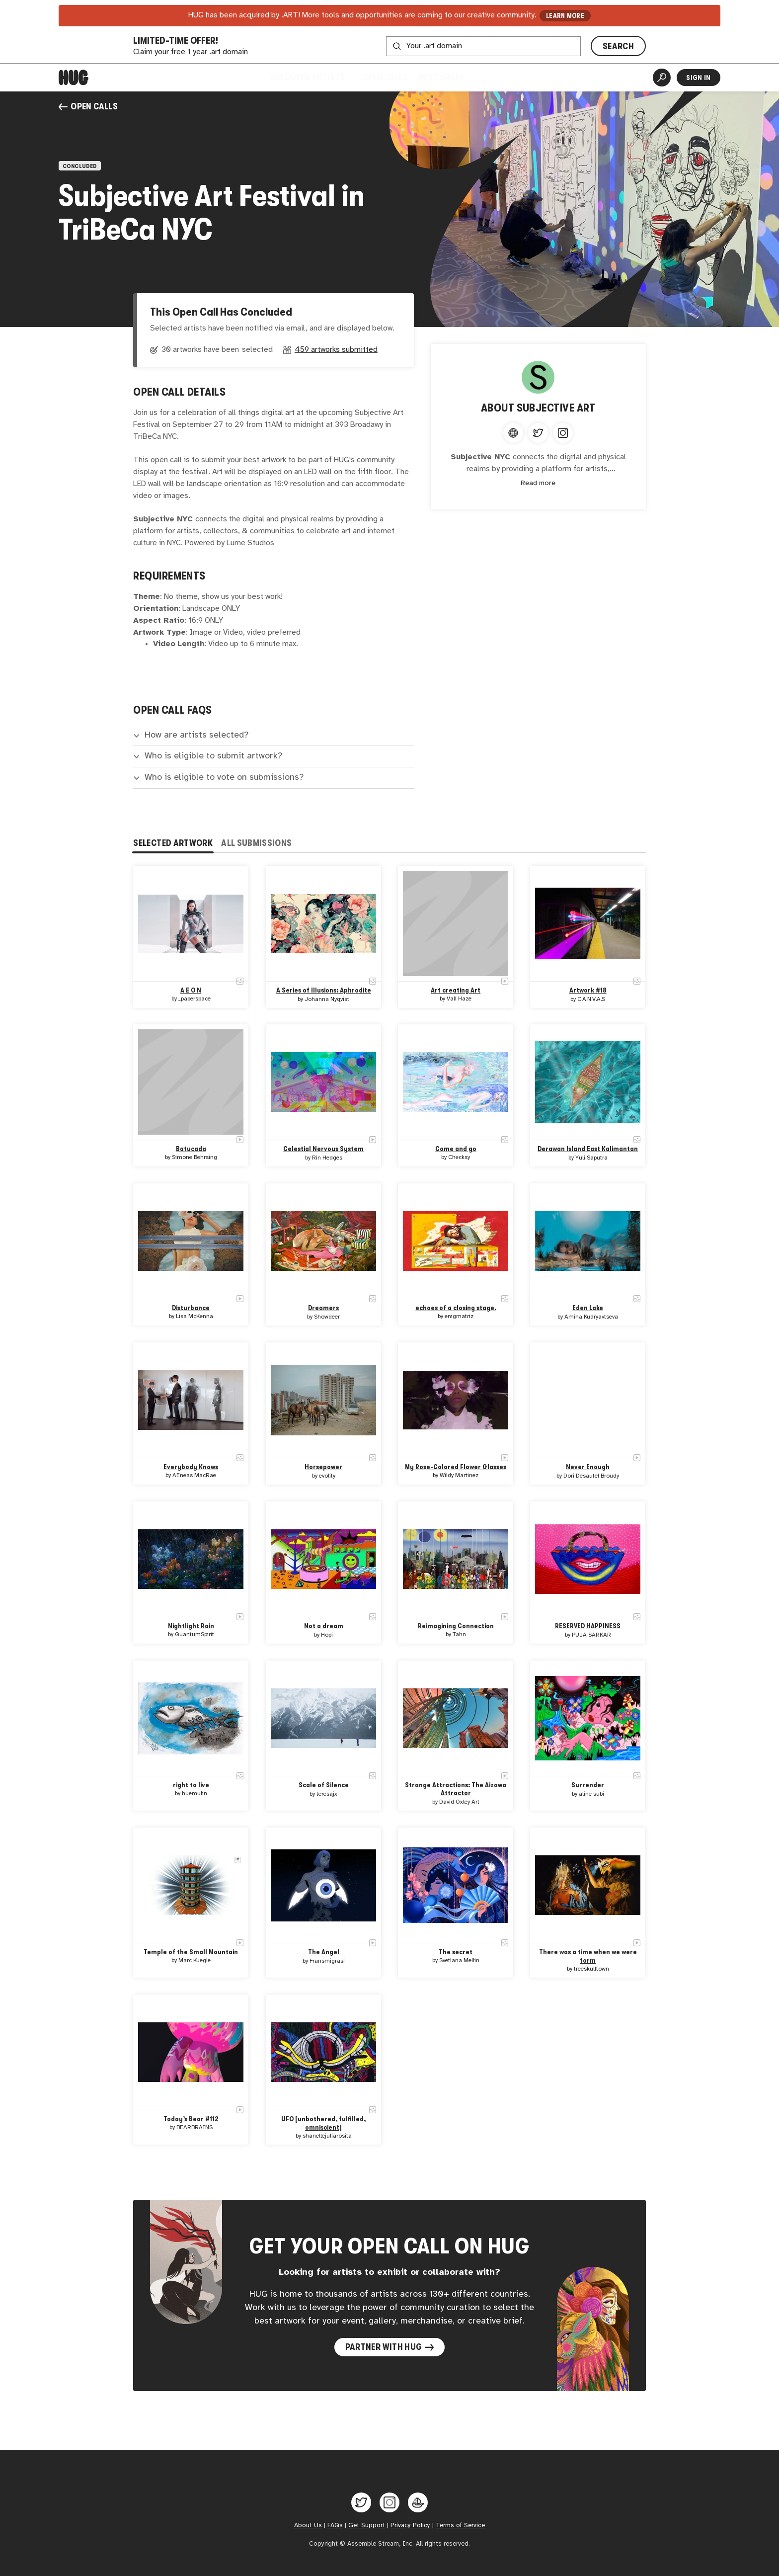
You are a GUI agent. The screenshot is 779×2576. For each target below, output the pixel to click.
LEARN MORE (565, 15)
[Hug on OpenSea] (418, 2502)
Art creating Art (455, 990)
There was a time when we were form (588, 1956)
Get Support (366, 2525)
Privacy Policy (410, 2525)
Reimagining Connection (456, 1626)
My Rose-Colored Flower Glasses (455, 1467)
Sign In (698, 78)
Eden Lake (587, 1308)
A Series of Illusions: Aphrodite (323, 990)
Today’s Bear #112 (191, 2119)
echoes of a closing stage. (455, 1308)
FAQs (335, 2525)
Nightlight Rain (191, 1626)
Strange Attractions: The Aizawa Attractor (455, 1789)
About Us (308, 2525)
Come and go (455, 1149)
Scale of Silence (323, 1785)
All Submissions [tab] (256, 843)
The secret (455, 1952)
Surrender (587, 1785)
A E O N (191, 990)
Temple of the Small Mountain (191, 1952)
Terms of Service (460, 2525)
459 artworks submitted (336, 349)
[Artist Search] (662, 77)
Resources (445, 77)
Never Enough (588, 1467)
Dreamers (323, 1308)
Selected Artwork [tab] (173, 843)
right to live (191, 1785)
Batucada (191, 1149)
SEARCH (618, 46)
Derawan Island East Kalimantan (588, 1149)
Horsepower (323, 1467)
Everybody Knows (191, 1467)
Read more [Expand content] (538, 483)
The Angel (323, 1952)
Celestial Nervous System (323, 1149)
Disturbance (191, 1308)
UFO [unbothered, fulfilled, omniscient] (323, 2123)
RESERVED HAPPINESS (588, 1626)
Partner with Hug (389, 2347)
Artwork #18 (588, 990)
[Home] (73, 77)
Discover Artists (310, 77)
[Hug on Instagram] (389, 2502)
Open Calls (385, 77)
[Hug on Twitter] (361, 2502)
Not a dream (323, 1626)
